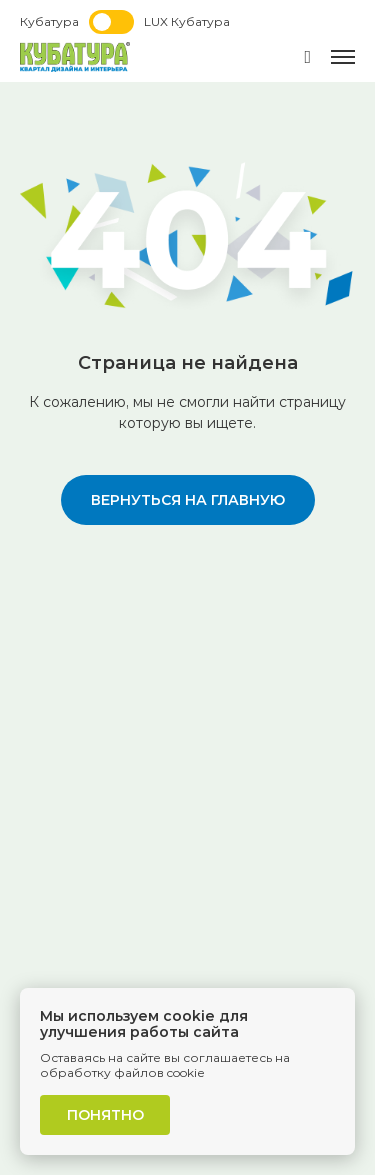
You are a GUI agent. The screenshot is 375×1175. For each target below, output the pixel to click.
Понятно (105, 1115)
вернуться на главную (188, 500)
